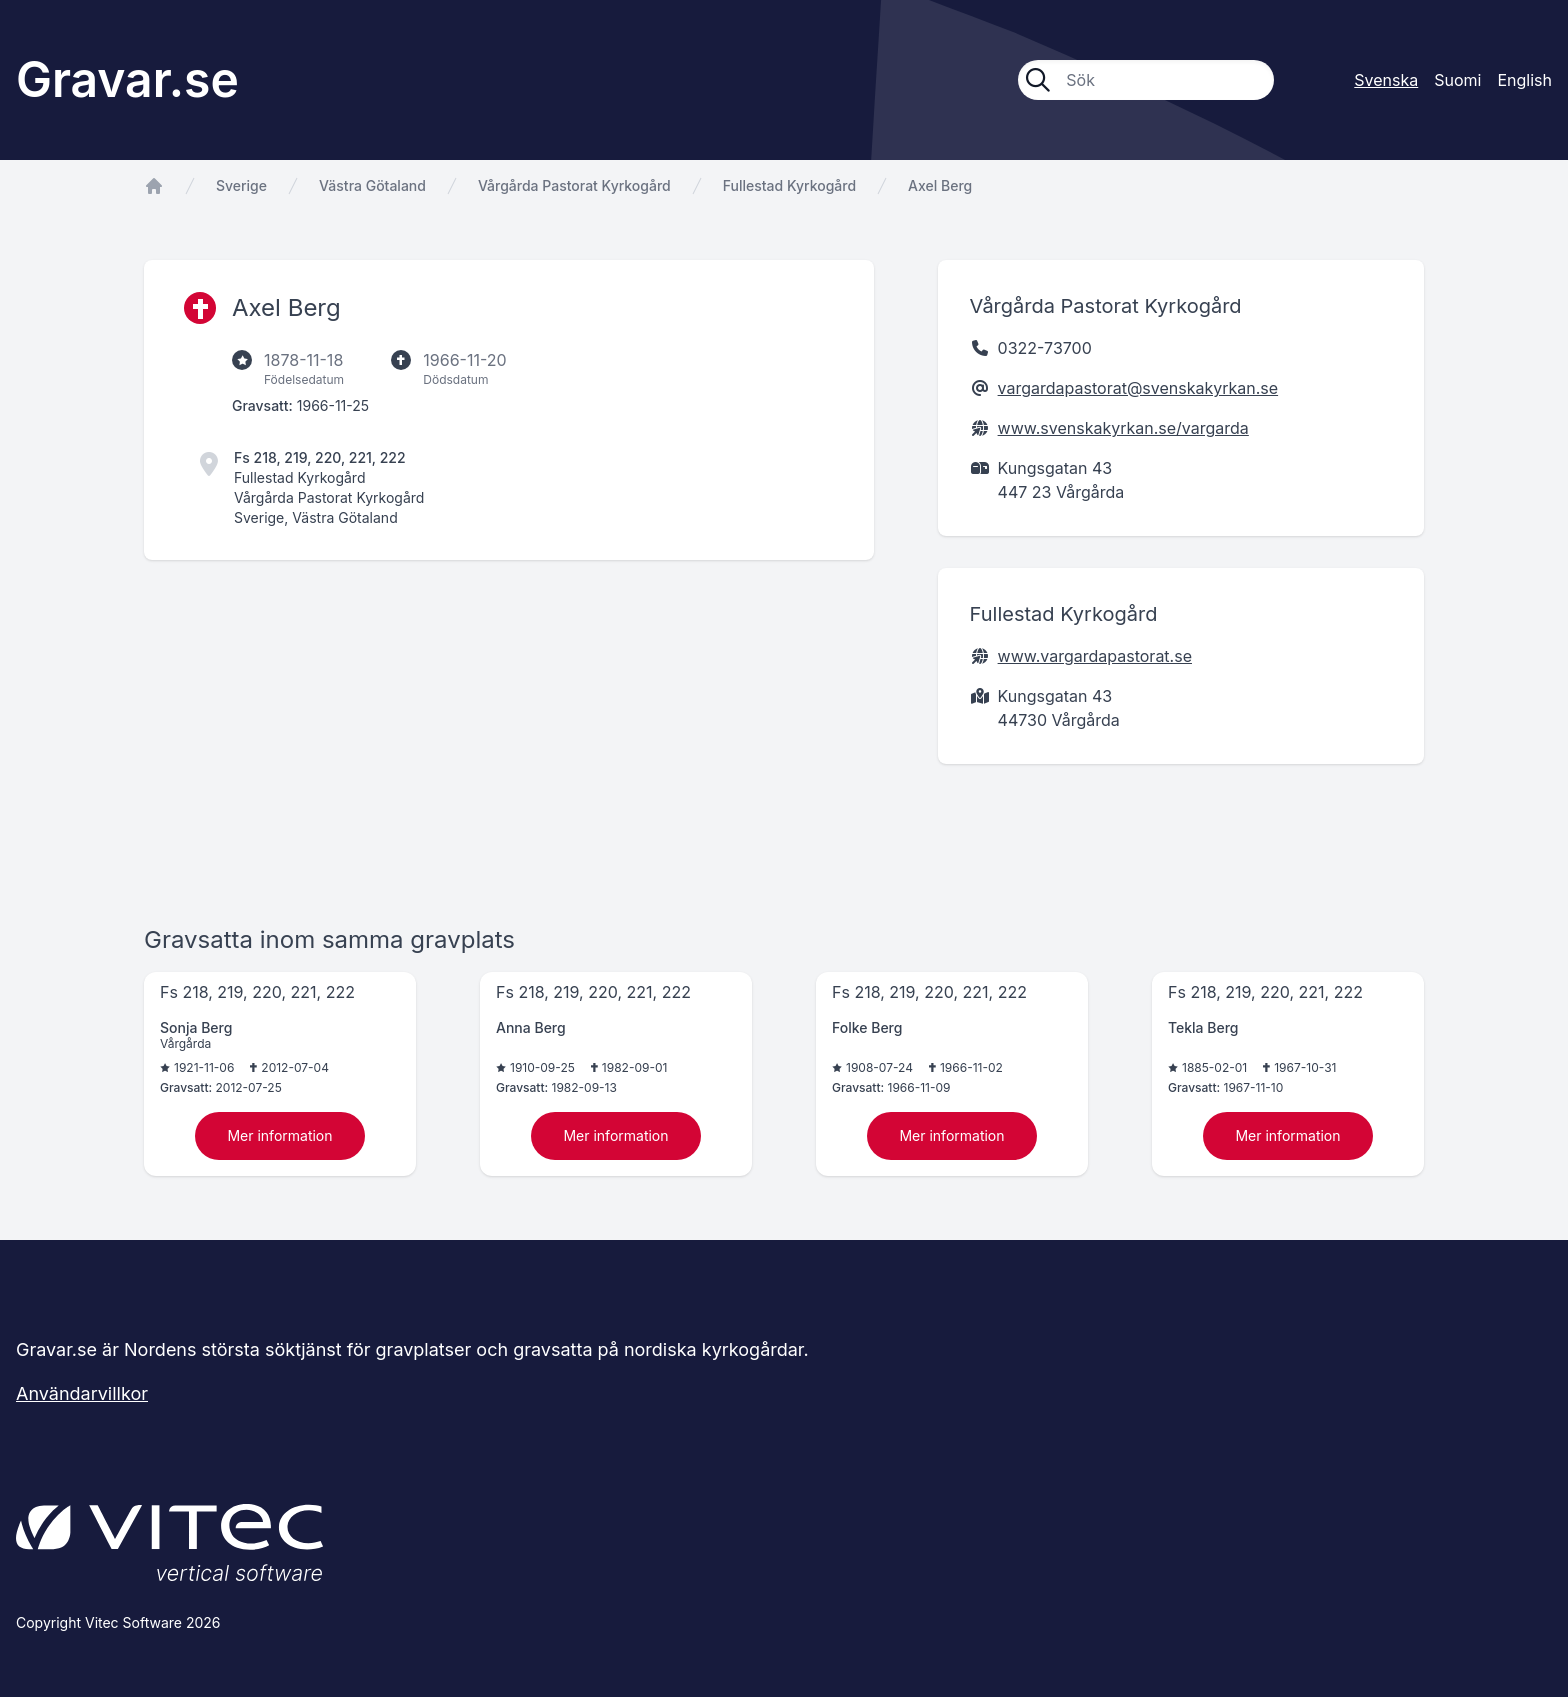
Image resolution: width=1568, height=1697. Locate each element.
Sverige (241, 185)
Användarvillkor (82, 1393)
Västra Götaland (372, 185)
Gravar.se (127, 79)
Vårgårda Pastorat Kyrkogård (574, 185)
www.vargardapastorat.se (1095, 656)
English (1524, 80)
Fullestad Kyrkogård (789, 185)
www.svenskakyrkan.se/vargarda (1123, 428)
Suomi (1457, 80)
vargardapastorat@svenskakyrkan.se (1138, 388)
